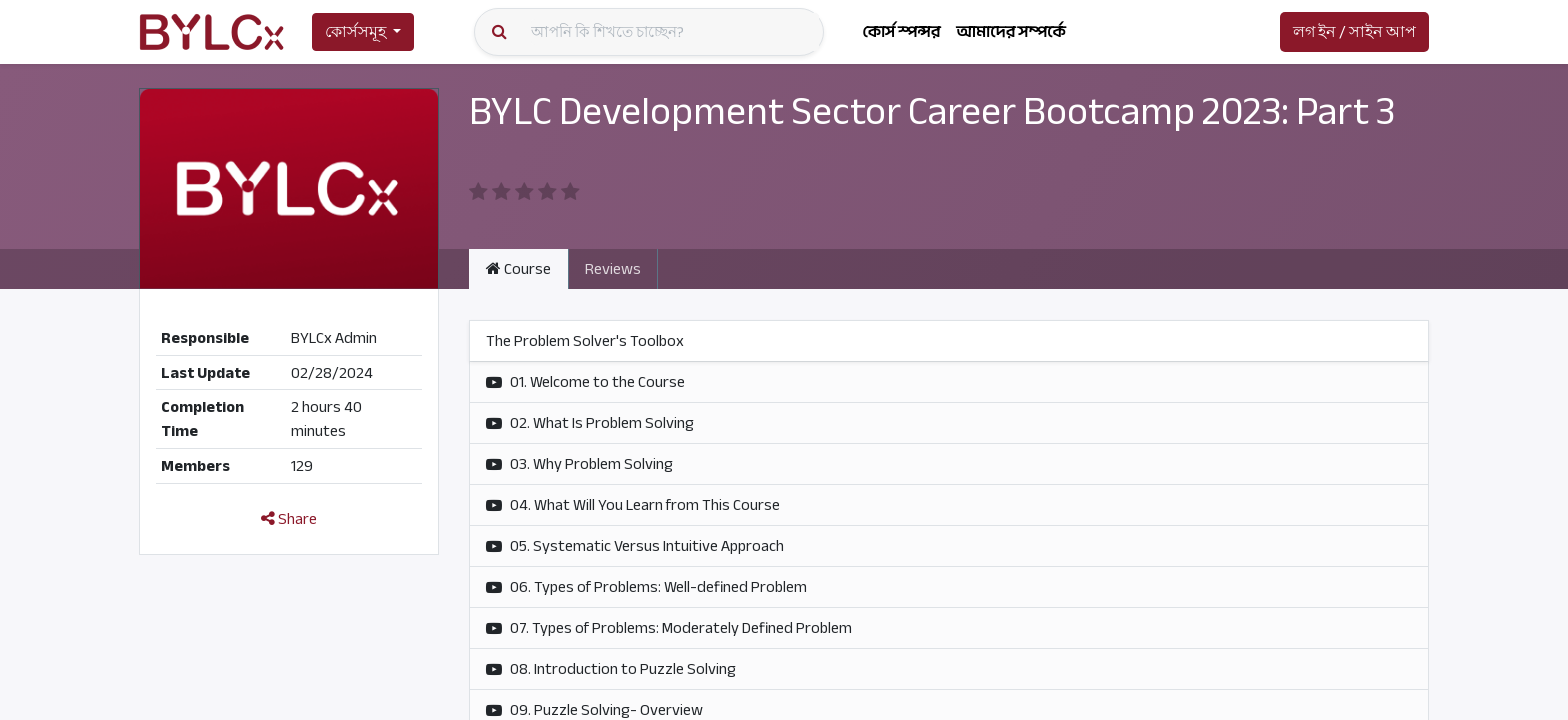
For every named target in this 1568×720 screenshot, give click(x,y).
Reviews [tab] (613, 269)
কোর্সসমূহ (355, 32)
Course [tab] (518, 269)
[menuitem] (901, 32)
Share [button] (289, 519)
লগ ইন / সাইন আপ (1354, 32)
